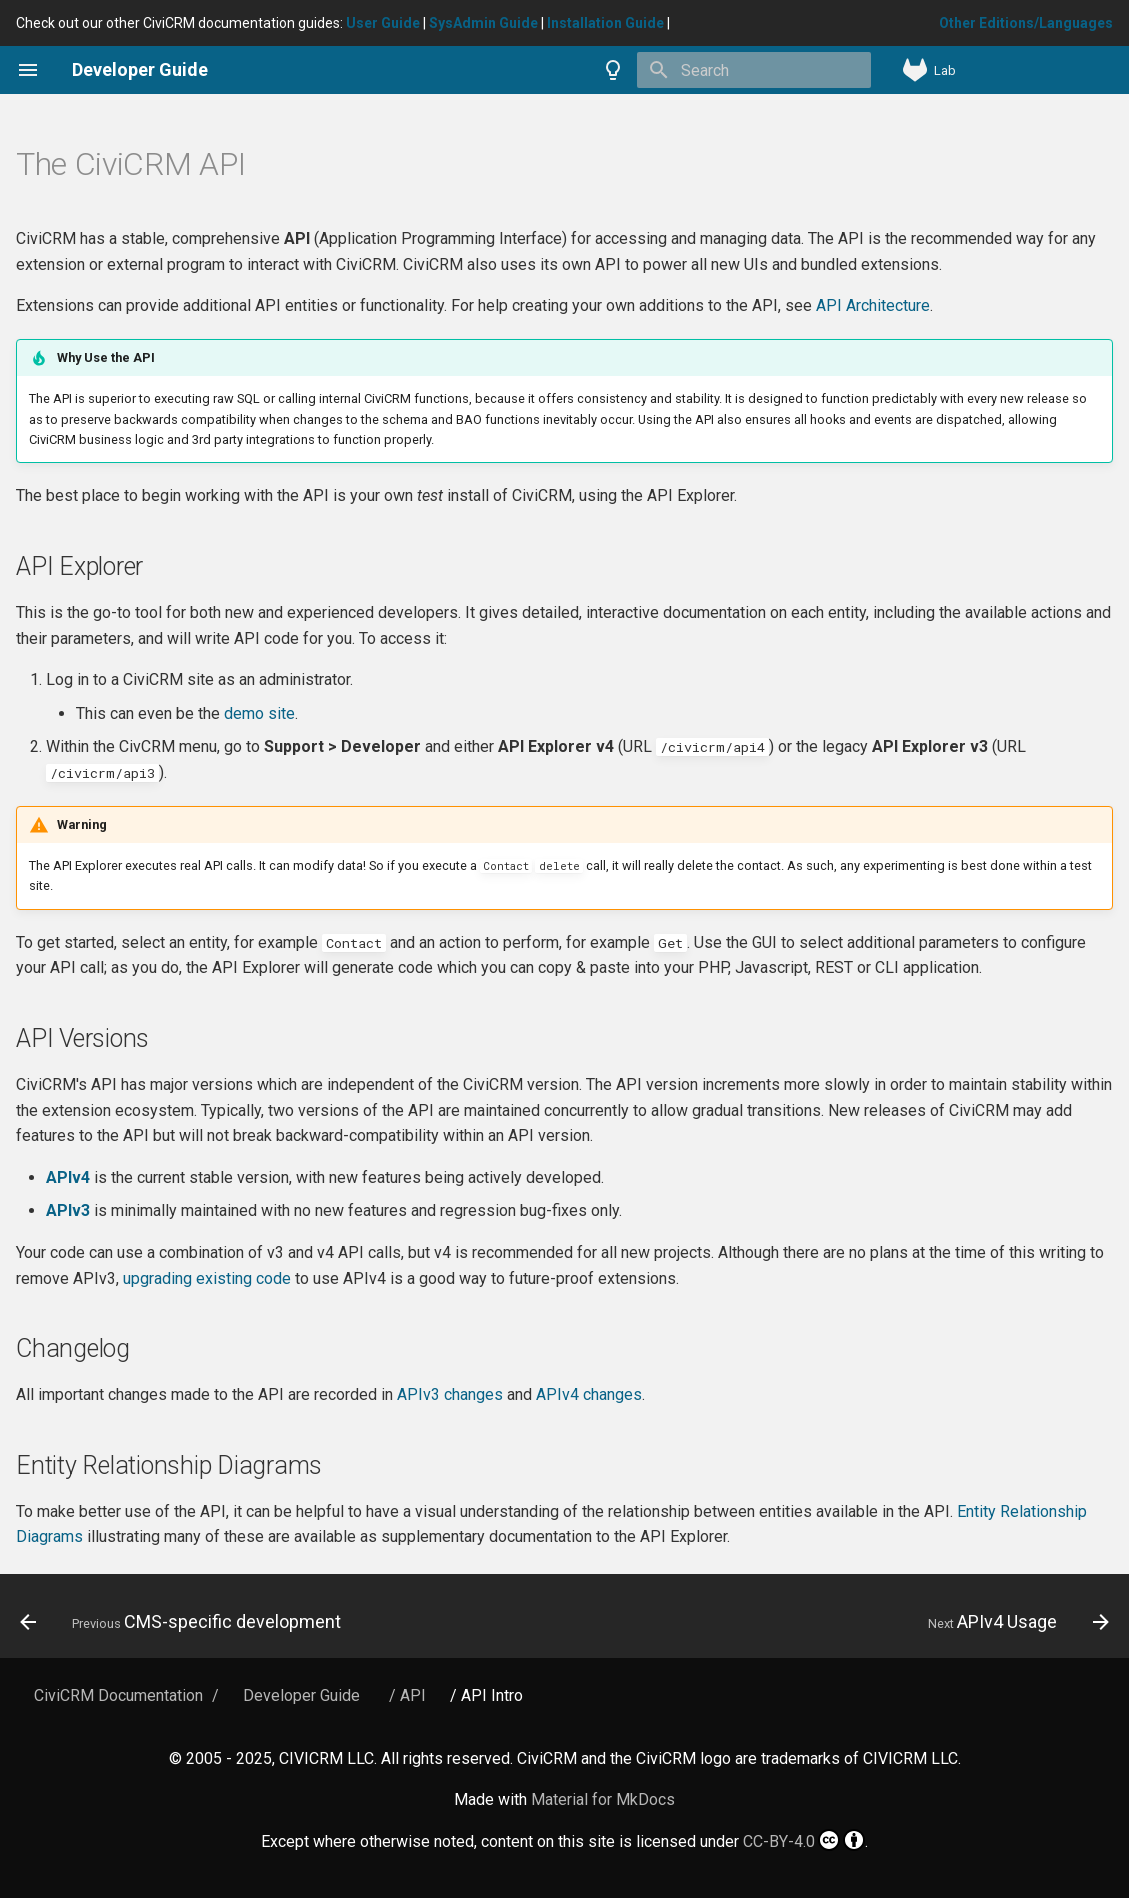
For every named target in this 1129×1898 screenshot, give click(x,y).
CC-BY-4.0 (804, 1840)
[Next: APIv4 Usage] (1014, 1622)
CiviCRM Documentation (118, 1695)
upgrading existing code (207, 1278)
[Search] (754, 70)
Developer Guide (301, 1695)
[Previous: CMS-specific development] (185, 1622)
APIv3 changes (450, 1394)
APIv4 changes (589, 1394)
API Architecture (873, 305)
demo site (259, 713)
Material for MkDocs (603, 1799)
